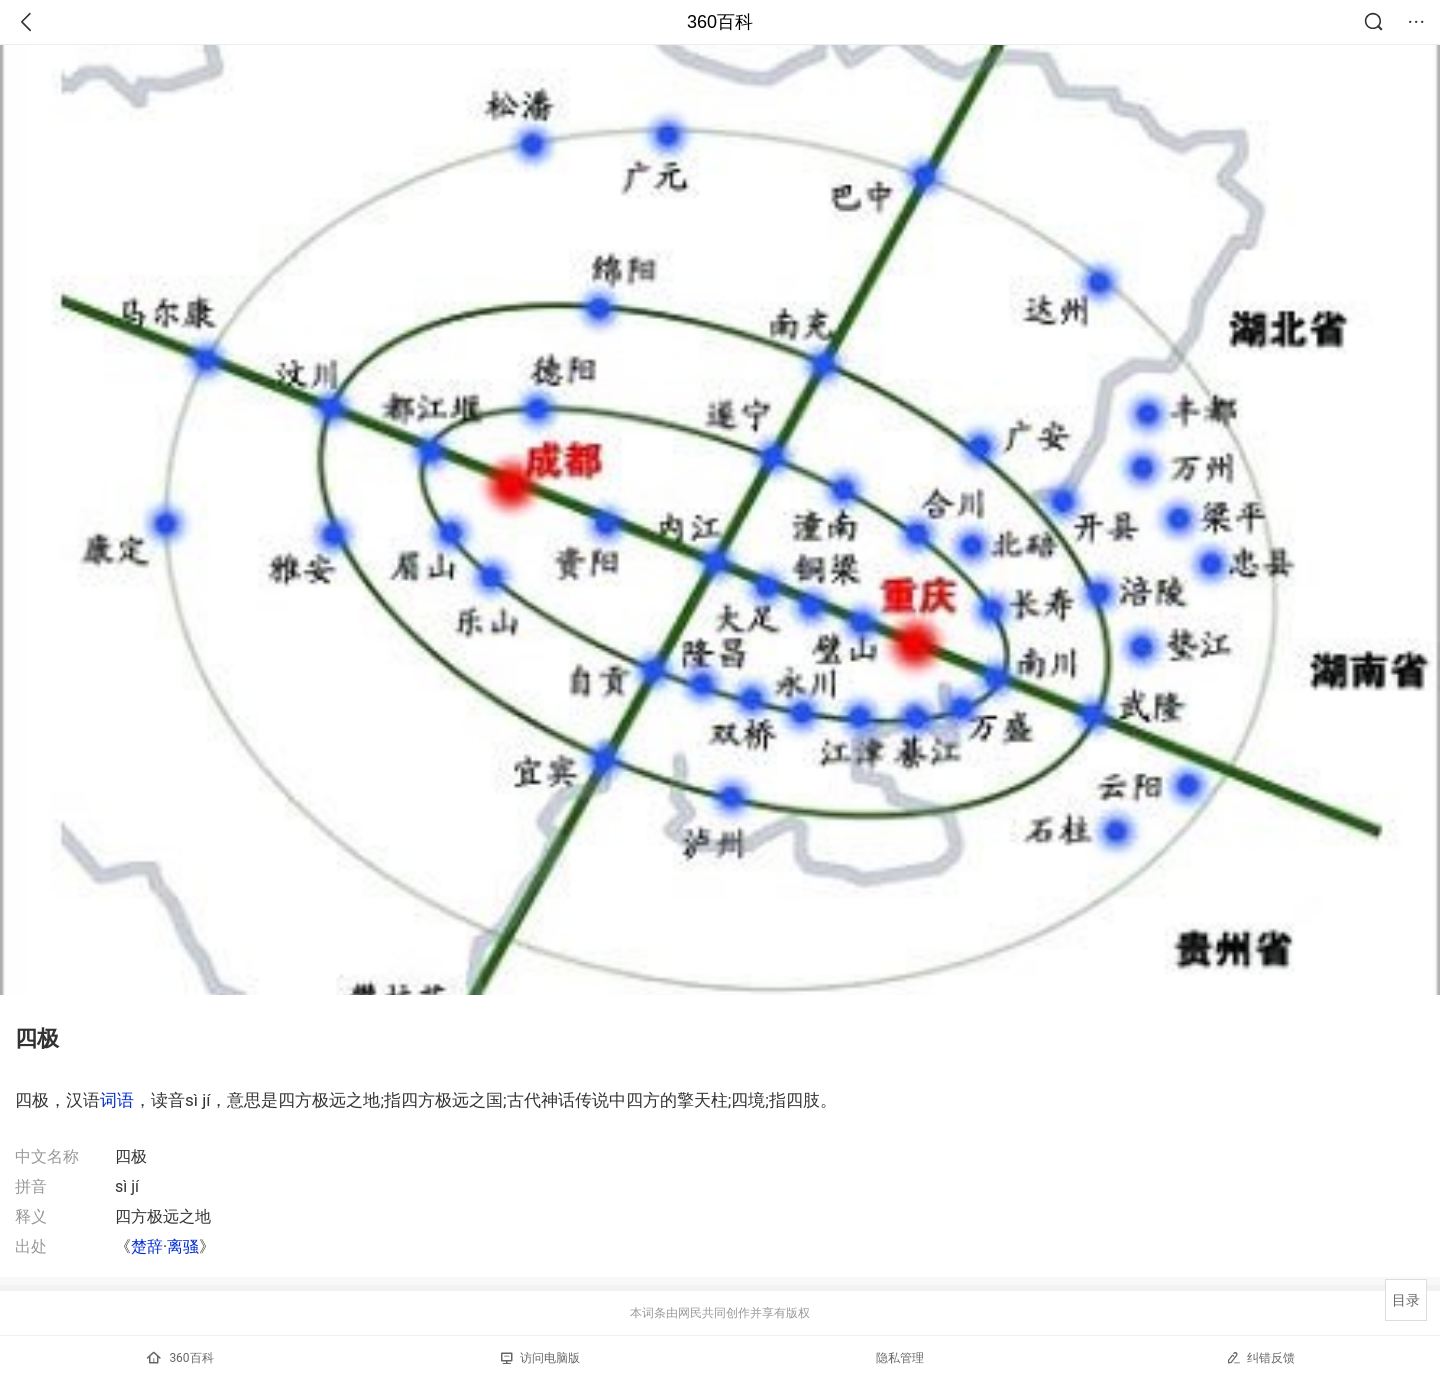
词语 (117, 1100)
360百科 (720, 22)
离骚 (183, 1246)
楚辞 (147, 1246)
